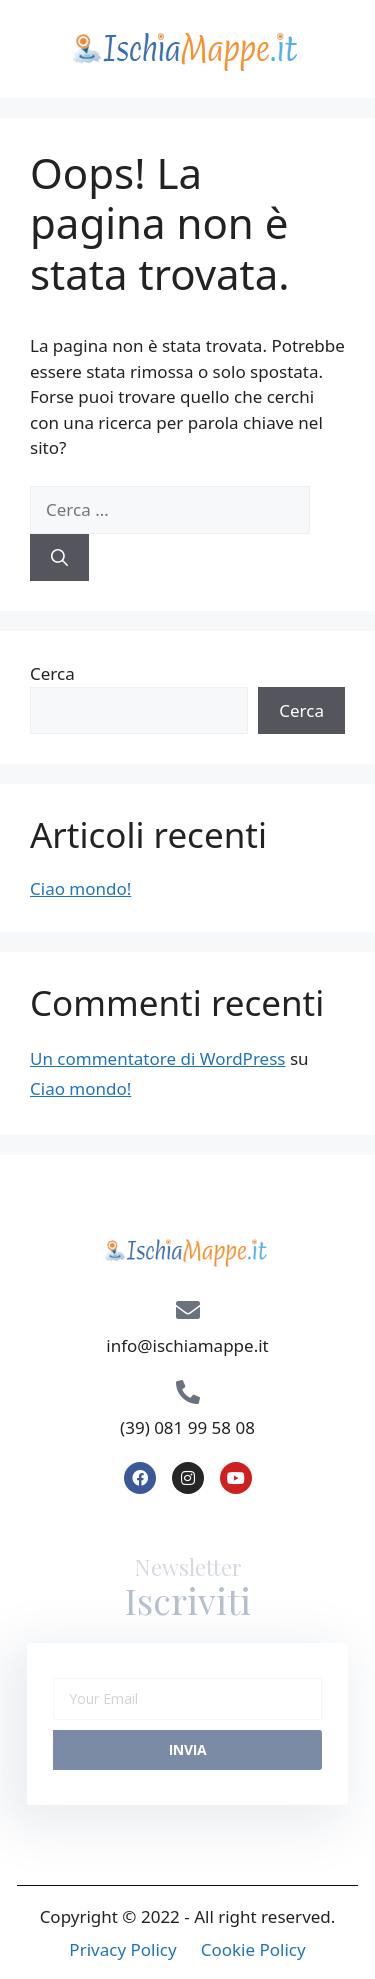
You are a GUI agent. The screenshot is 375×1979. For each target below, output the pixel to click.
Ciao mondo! (80, 888)
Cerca (52, 673)
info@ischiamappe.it (187, 1345)
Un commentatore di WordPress (157, 1058)
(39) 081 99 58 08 (187, 1427)
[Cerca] (59, 558)
